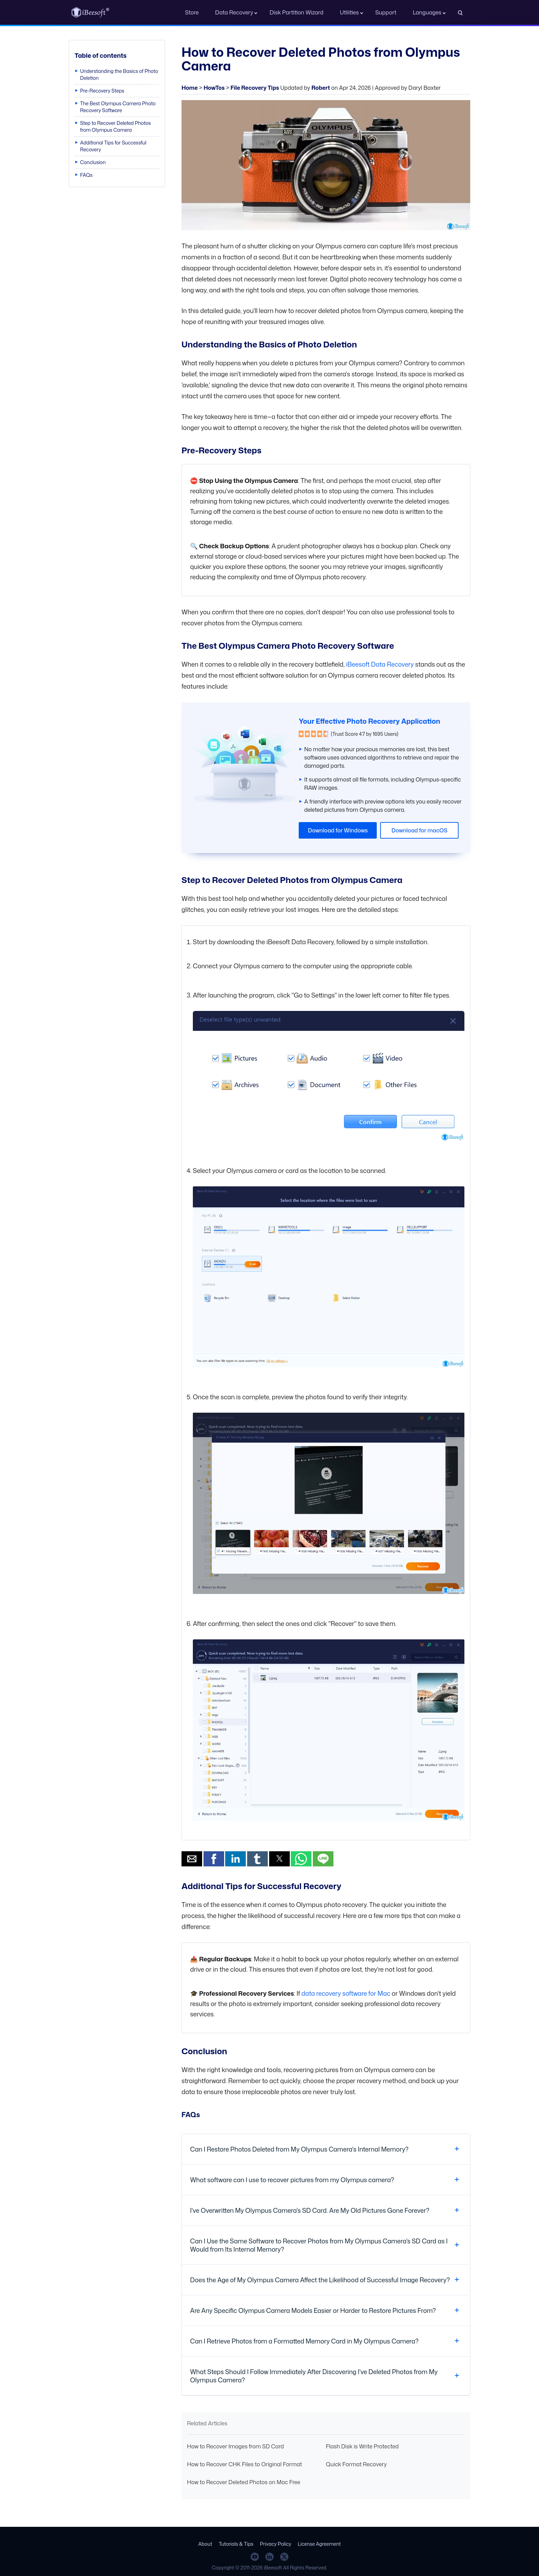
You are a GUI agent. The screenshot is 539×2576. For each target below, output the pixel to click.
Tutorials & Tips (236, 2544)
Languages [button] (427, 12)
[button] (192, 1858)
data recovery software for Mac (345, 1993)
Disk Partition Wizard (296, 12)
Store (191, 12)
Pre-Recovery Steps (102, 90)
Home (190, 87)
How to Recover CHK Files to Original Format (244, 2464)
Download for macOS (420, 830)
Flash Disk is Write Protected (362, 2446)
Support (385, 12)
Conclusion (93, 162)
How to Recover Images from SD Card (235, 2446)
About (205, 2544)
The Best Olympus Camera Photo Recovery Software (118, 107)
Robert (320, 87)
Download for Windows (338, 830)
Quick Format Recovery (356, 2464)
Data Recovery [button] (234, 12)
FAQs (86, 175)
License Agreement (319, 2544)
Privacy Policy (275, 2544)
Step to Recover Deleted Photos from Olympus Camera (115, 126)
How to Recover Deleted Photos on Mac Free (243, 2482)
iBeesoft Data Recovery (380, 664)
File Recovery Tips (255, 87)
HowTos (214, 87)
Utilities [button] (349, 12)
